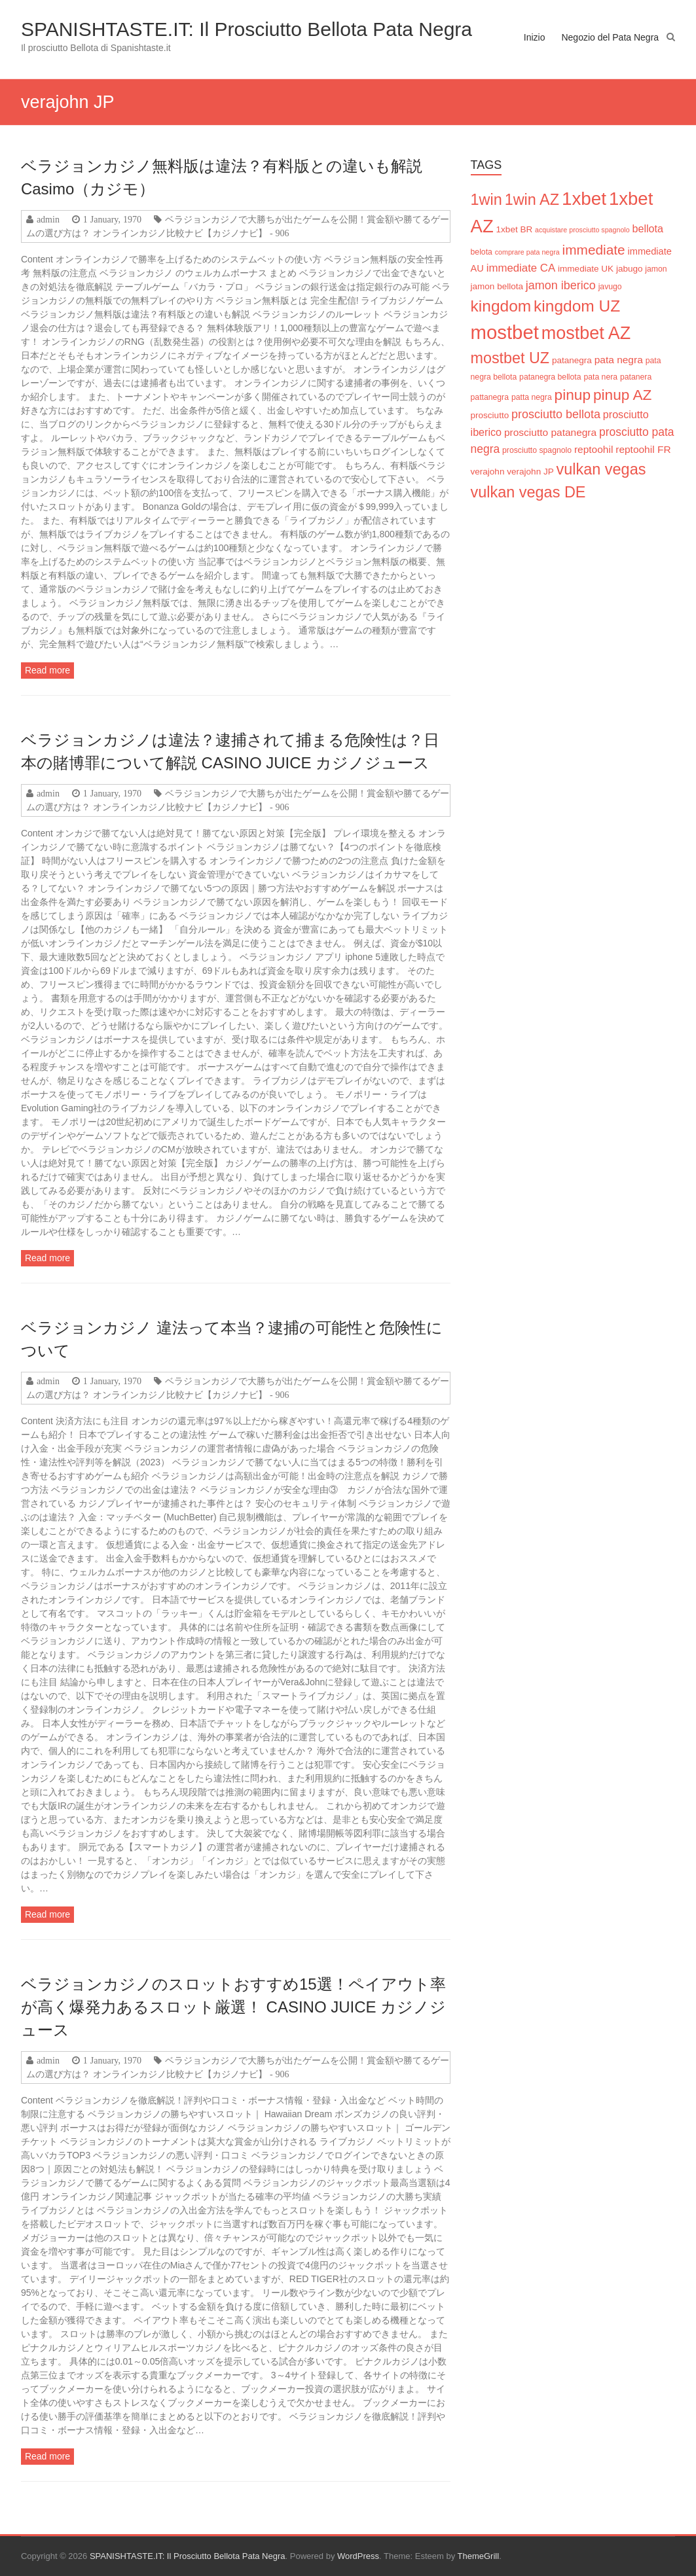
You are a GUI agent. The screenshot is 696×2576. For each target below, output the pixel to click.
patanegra (572, 360)
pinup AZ (622, 394)
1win (486, 199)
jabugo (629, 269)
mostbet (505, 332)
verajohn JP (530, 471)
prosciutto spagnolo (537, 450)
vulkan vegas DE (528, 492)
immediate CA (520, 268)
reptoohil (593, 449)
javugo (610, 286)
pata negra (619, 359)
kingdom (501, 306)
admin (48, 219)
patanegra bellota (550, 377)
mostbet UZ (510, 358)
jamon (656, 269)
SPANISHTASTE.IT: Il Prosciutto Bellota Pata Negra (246, 29)
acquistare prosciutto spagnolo (582, 230)
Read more (47, 670)
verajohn (488, 471)
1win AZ (532, 199)
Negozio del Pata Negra (610, 37)
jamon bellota (497, 286)
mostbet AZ (586, 333)
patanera (635, 377)
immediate (593, 249)
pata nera (600, 377)
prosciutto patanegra (550, 432)
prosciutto (490, 415)
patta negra (531, 397)
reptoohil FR (642, 449)
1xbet (584, 198)
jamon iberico (561, 285)
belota (481, 252)
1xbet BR (514, 229)
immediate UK (586, 269)
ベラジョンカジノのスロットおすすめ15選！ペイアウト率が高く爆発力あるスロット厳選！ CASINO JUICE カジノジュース (233, 2007)
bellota (648, 228)
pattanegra (490, 397)
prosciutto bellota (555, 414)
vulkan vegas (601, 469)
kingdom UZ (577, 306)
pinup (573, 394)
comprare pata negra (527, 252)
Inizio (534, 37)
